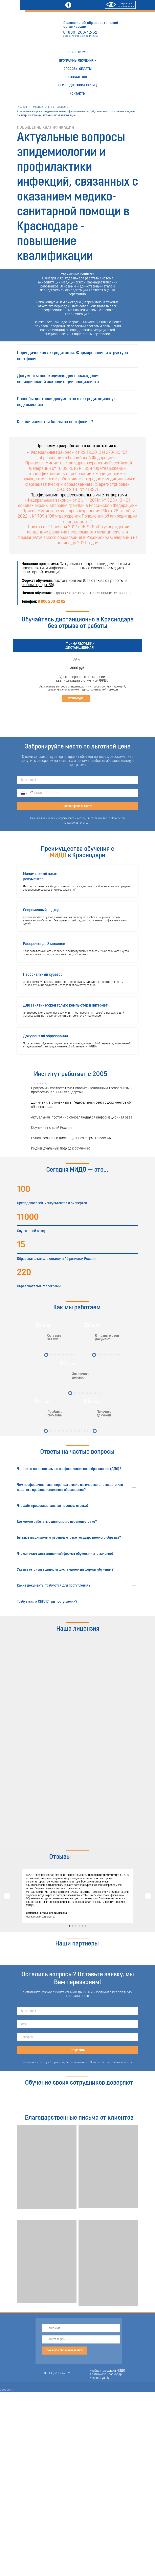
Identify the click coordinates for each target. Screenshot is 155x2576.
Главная (22, 107)
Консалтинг (77, 77)
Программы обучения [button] (76, 60)
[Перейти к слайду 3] (75, 1926)
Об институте (77, 52)
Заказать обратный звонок (64, 2350)
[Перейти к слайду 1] (69, 1926)
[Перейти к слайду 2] (72, 1926)
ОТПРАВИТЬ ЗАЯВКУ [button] (31, 33)
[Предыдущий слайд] (7, 1896)
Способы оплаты (78, 69)
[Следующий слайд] (148, 1896)
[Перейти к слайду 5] (82, 1926)
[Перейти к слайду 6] (85, 1926)
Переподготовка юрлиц (77, 85)
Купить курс (76, 698)
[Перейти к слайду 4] (79, 1926)
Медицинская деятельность (50, 107)
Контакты (77, 93)
